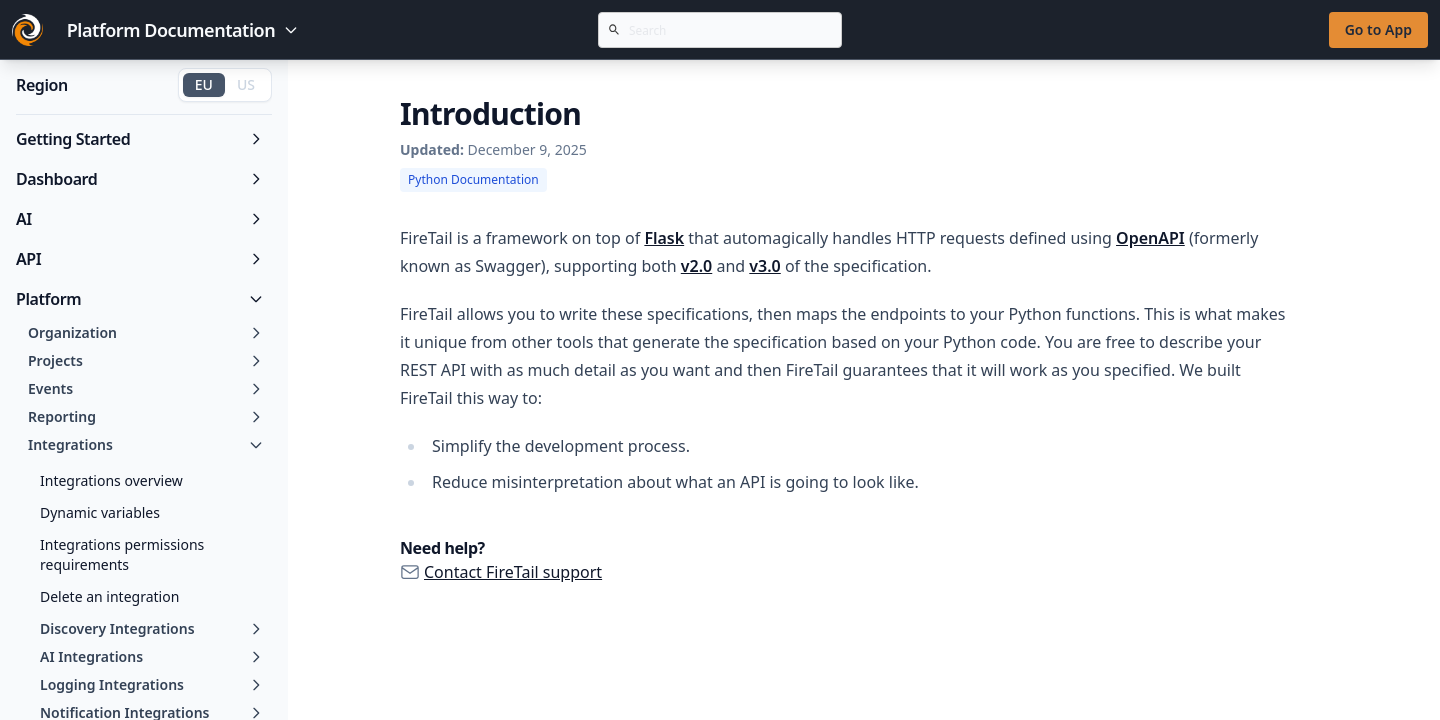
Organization (146, 332)
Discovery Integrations (152, 628)
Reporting (146, 416)
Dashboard (140, 179)
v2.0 (696, 266)
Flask (664, 238)
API (140, 259)
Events (146, 388)
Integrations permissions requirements (122, 554)
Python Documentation (473, 179)
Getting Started (140, 139)
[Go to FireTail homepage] (27, 30)
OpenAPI (1150, 238)
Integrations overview (111, 480)
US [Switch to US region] (246, 84)
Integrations (146, 444)
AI (140, 219)
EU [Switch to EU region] (204, 84)
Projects (146, 360)
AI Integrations (152, 656)
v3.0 (764, 266)
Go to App (1378, 29)
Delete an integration (109, 596)
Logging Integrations (152, 684)
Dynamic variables (100, 512)
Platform (140, 299)
